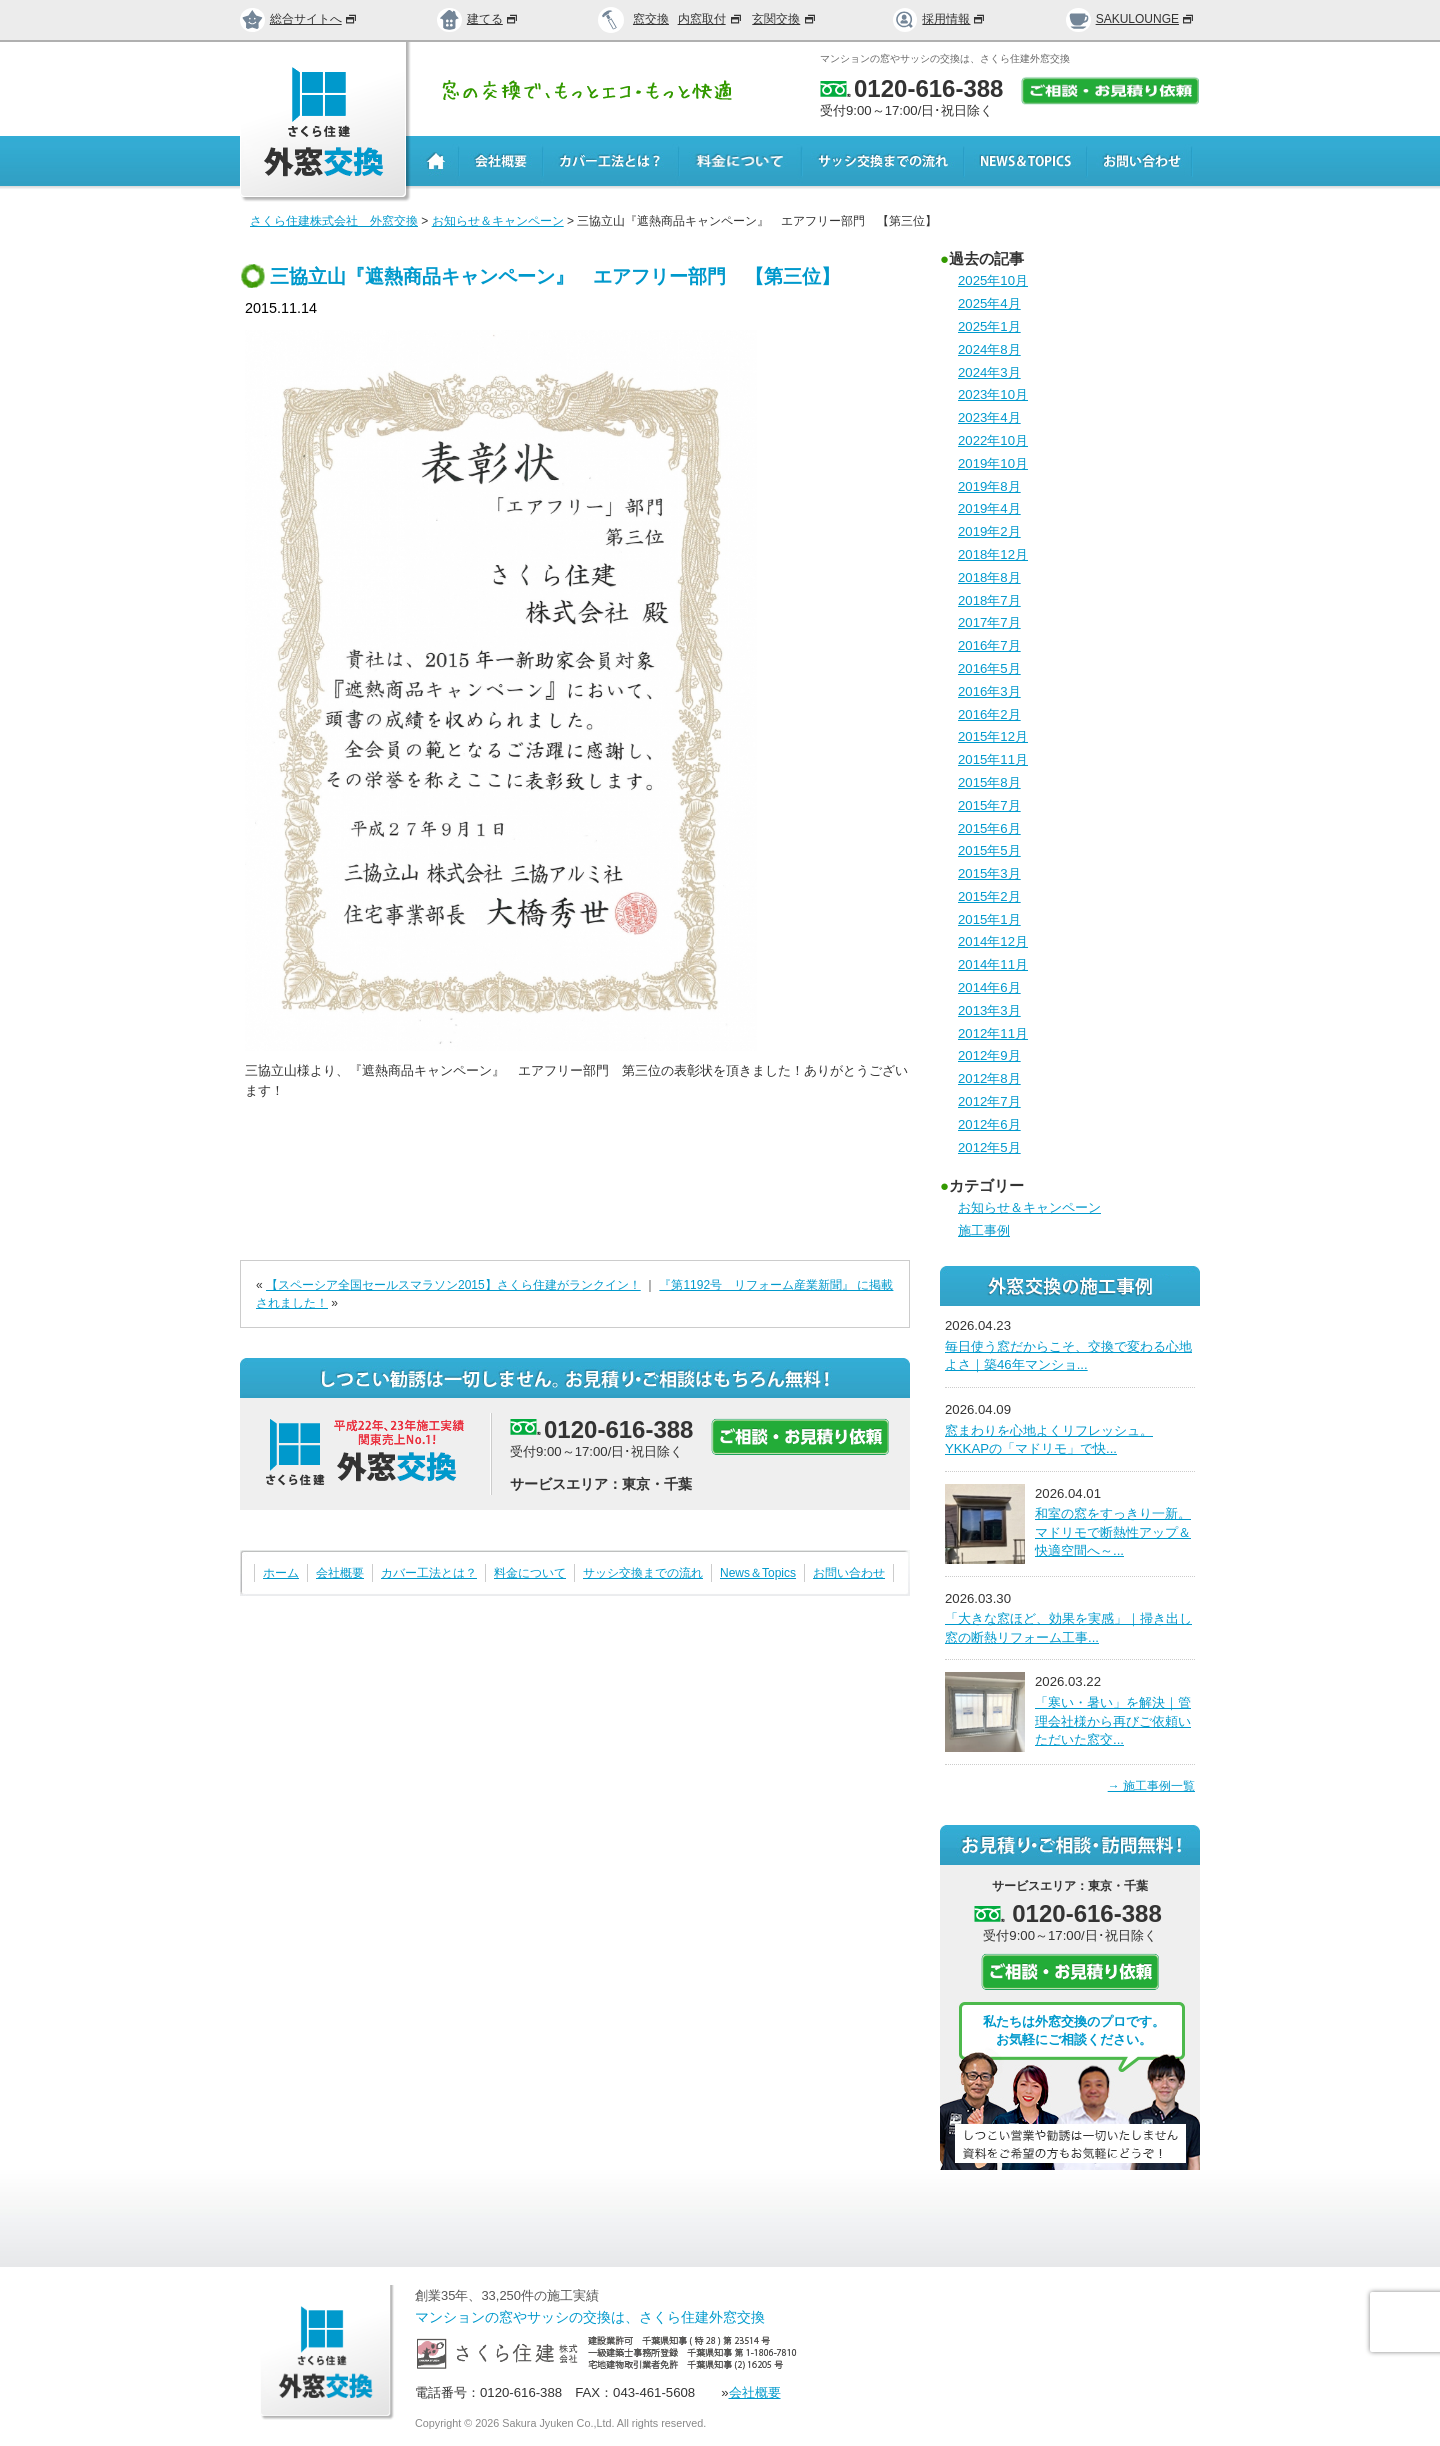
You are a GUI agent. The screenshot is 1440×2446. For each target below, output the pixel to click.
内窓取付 (711, 19)
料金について (530, 1573)
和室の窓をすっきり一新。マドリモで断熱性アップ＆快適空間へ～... (1113, 1532)
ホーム (281, 1573)
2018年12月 (993, 554)
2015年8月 (989, 782)
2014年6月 (989, 987)
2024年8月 (989, 349)
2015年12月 (993, 736)
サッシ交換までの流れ (643, 1573)
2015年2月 (989, 896)
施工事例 (984, 1230)
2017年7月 (989, 622)
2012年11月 (993, 1033)
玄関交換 (785, 19)
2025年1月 (989, 326)
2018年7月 (989, 600)
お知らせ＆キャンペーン (1029, 1207)
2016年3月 (989, 691)
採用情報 (940, 19)
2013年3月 (989, 1010)
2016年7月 (989, 645)
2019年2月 (989, 531)
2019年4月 (989, 508)
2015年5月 (989, 850)
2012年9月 (989, 1055)
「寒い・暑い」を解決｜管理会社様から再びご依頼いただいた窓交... (1113, 1721)
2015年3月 (989, 873)
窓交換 (651, 19)
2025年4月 (989, 303)
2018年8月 (989, 577)
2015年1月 (989, 919)
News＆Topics (758, 1573)
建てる (478, 19)
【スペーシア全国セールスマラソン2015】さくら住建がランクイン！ (453, 1285)
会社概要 (340, 1573)
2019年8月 (989, 486)
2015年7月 (989, 805)
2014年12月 (993, 941)
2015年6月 (989, 828)
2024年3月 (989, 372)
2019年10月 (993, 463)
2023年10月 (993, 394)
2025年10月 (993, 280)
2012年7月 (989, 1101)
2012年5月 (989, 1147)
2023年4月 (989, 417)
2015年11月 (993, 759)
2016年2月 (989, 714)
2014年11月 (993, 964)
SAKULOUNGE (1130, 19)
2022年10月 (993, 440)
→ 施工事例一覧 (1151, 1786)
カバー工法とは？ (429, 1573)
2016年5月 (989, 668)
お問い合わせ (849, 1573)
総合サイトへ (299, 19)
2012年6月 (989, 1124)
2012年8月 (989, 1078)
